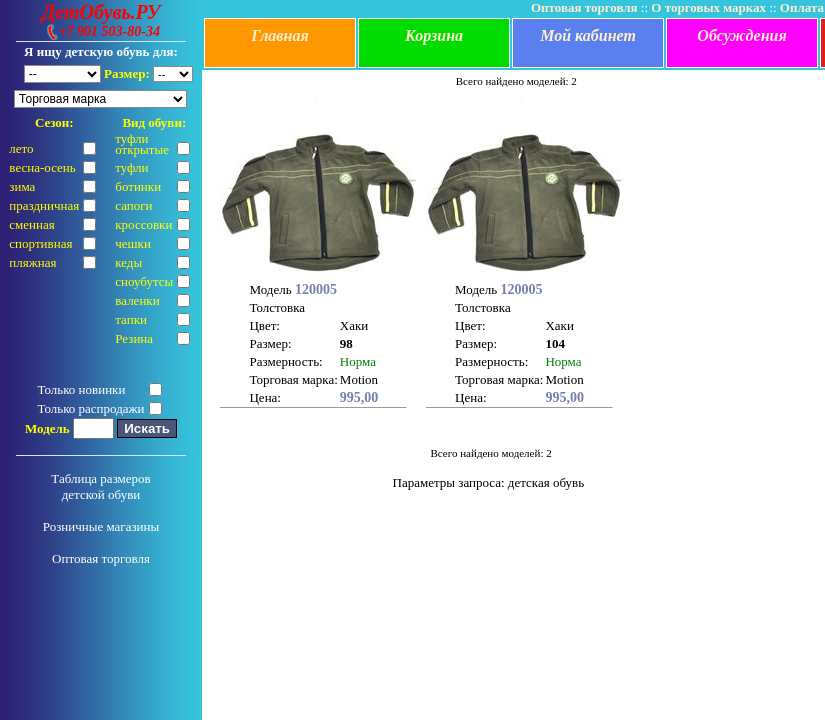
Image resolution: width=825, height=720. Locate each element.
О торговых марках (708, 7)
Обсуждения (741, 35)
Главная (279, 35)
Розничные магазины (101, 526)
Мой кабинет (588, 35)
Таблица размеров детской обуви (100, 486)
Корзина (434, 35)
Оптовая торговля (101, 558)
